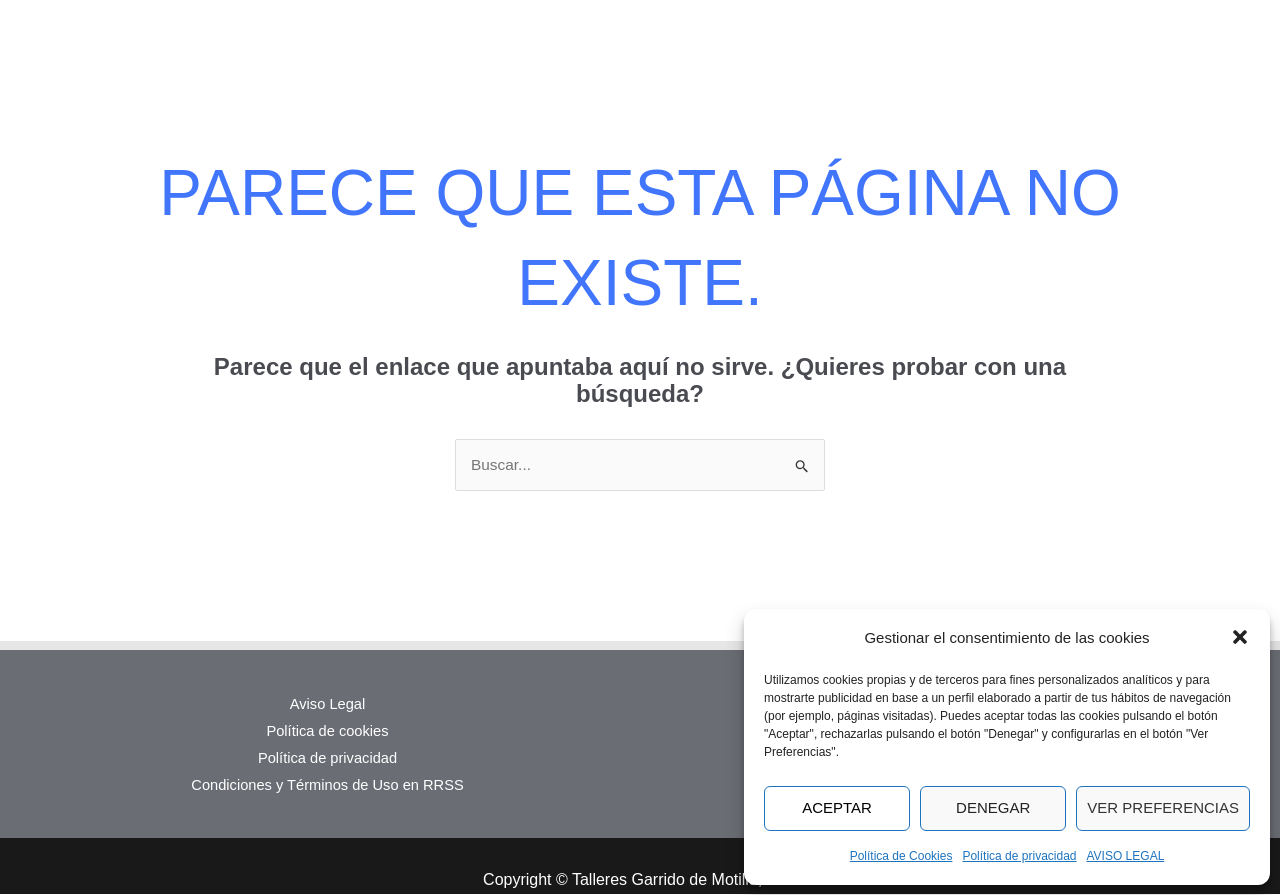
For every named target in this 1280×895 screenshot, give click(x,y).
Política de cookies (327, 731)
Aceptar (837, 807)
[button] (1240, 637)
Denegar (993, 807)
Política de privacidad (1019, 856)
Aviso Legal (327, 704)
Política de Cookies (901, 856)
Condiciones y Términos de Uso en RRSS (328, 785)
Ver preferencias (1163, 807)
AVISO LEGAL (1126, 856)
